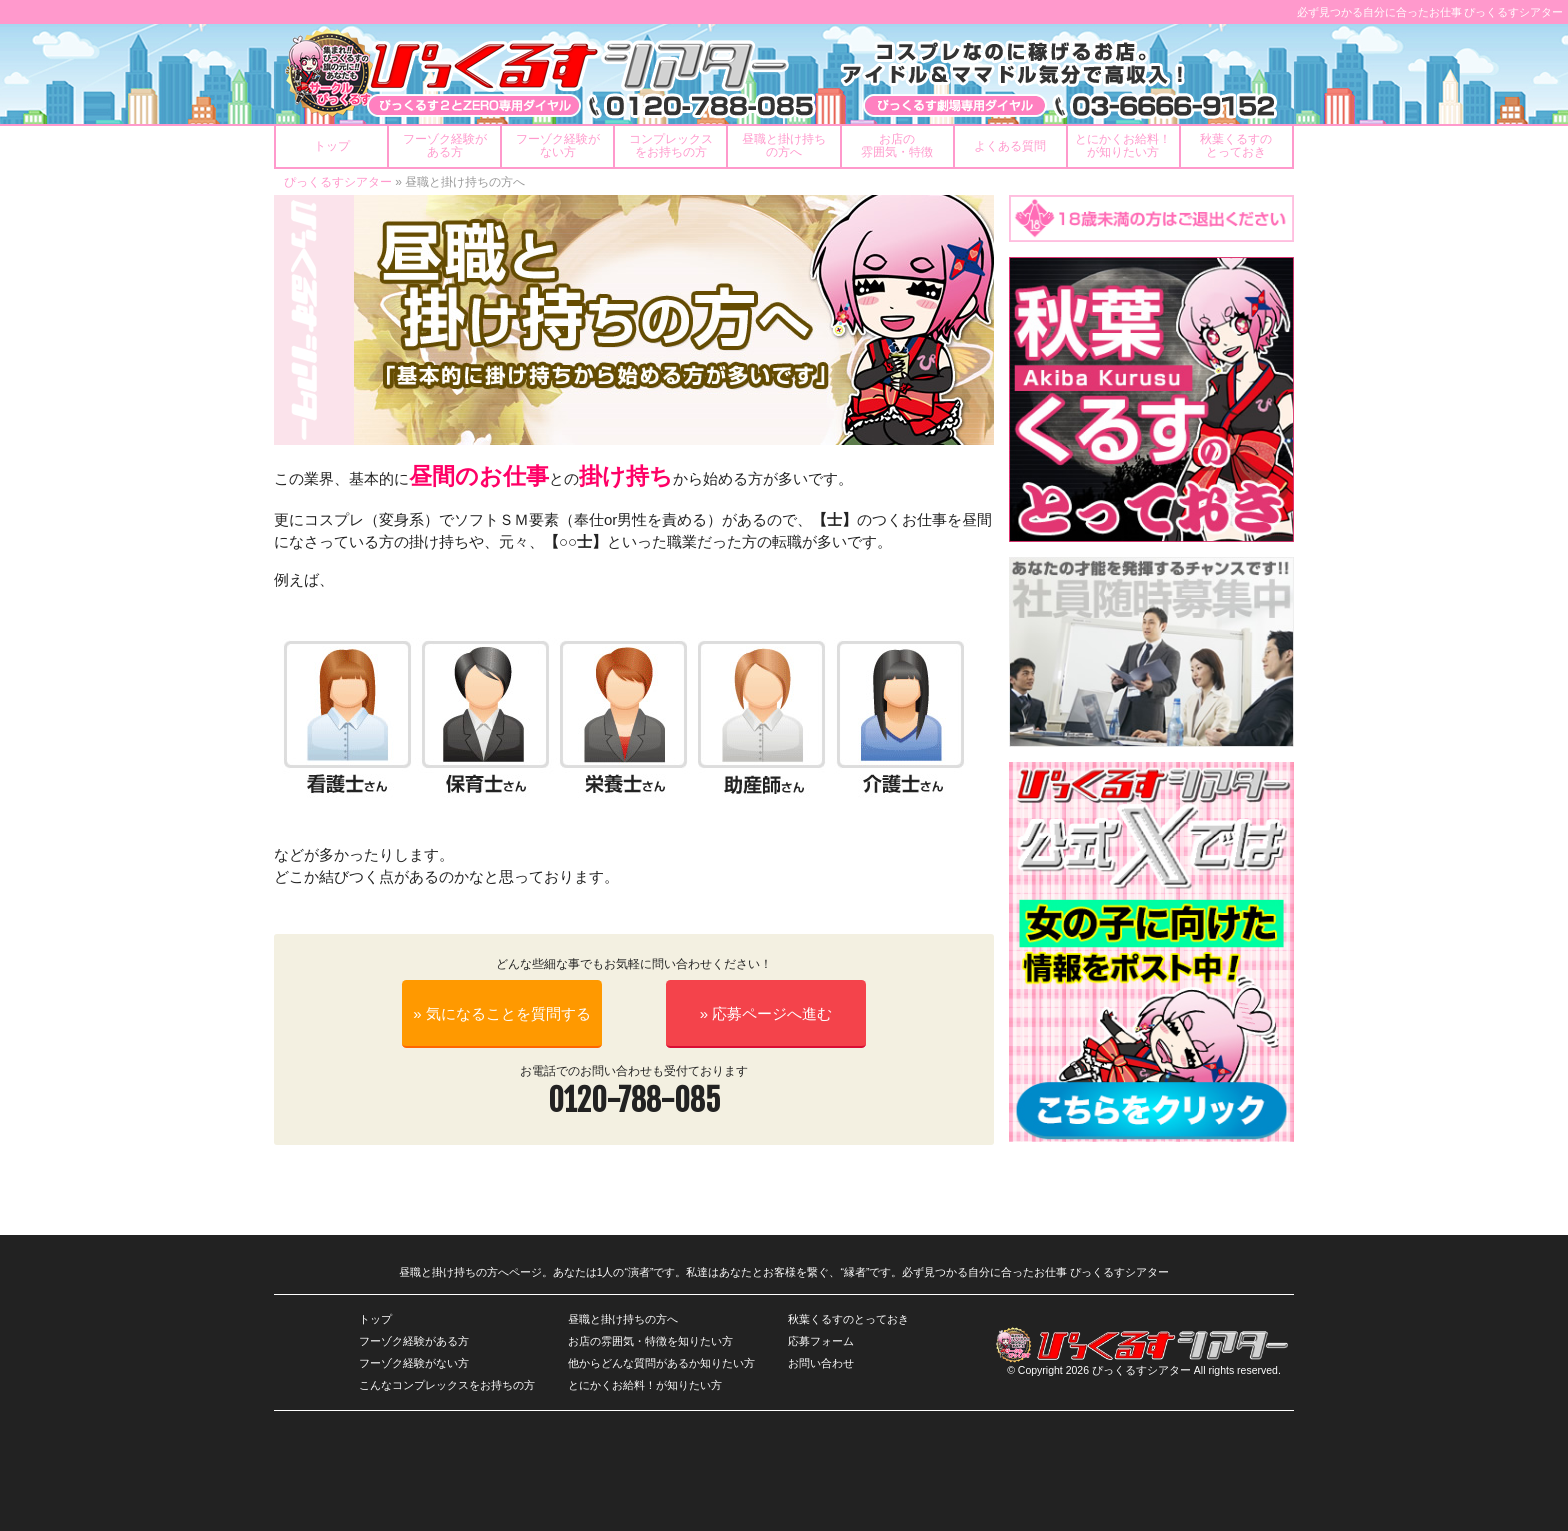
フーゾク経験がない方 (414, 1363)
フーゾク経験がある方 (414, 1341)
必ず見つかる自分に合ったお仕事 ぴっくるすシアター (1430, 12)
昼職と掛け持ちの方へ (623, 1319)
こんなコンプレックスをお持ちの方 (447, 1385)
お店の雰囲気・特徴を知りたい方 (650, 1341)
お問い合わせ (821, 1363)
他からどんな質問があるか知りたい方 (661, 1363)
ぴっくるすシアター (338, 182)
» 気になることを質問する (502, 1013)
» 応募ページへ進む (766, 1013)
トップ (375, 1319)
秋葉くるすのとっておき (848, 1319)
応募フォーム (821, 1341)
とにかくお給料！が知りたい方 (645, 1385)
